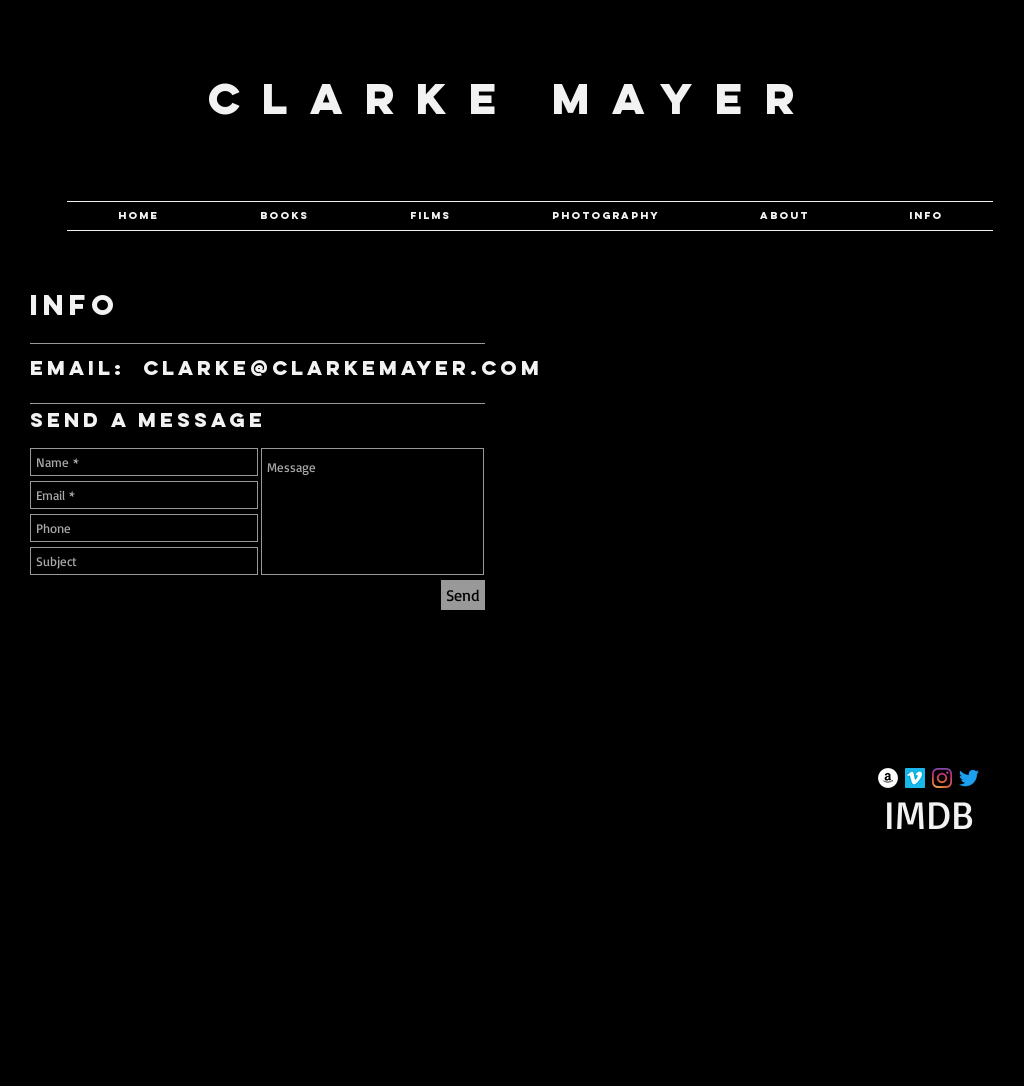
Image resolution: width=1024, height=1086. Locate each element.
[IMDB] (929, 814)
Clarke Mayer (512, 98)
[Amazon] (888, 778)
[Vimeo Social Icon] (915, 778)
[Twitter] (969, 778)
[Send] (463, 595)
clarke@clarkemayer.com (343, 367)
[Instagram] (942, 778)
